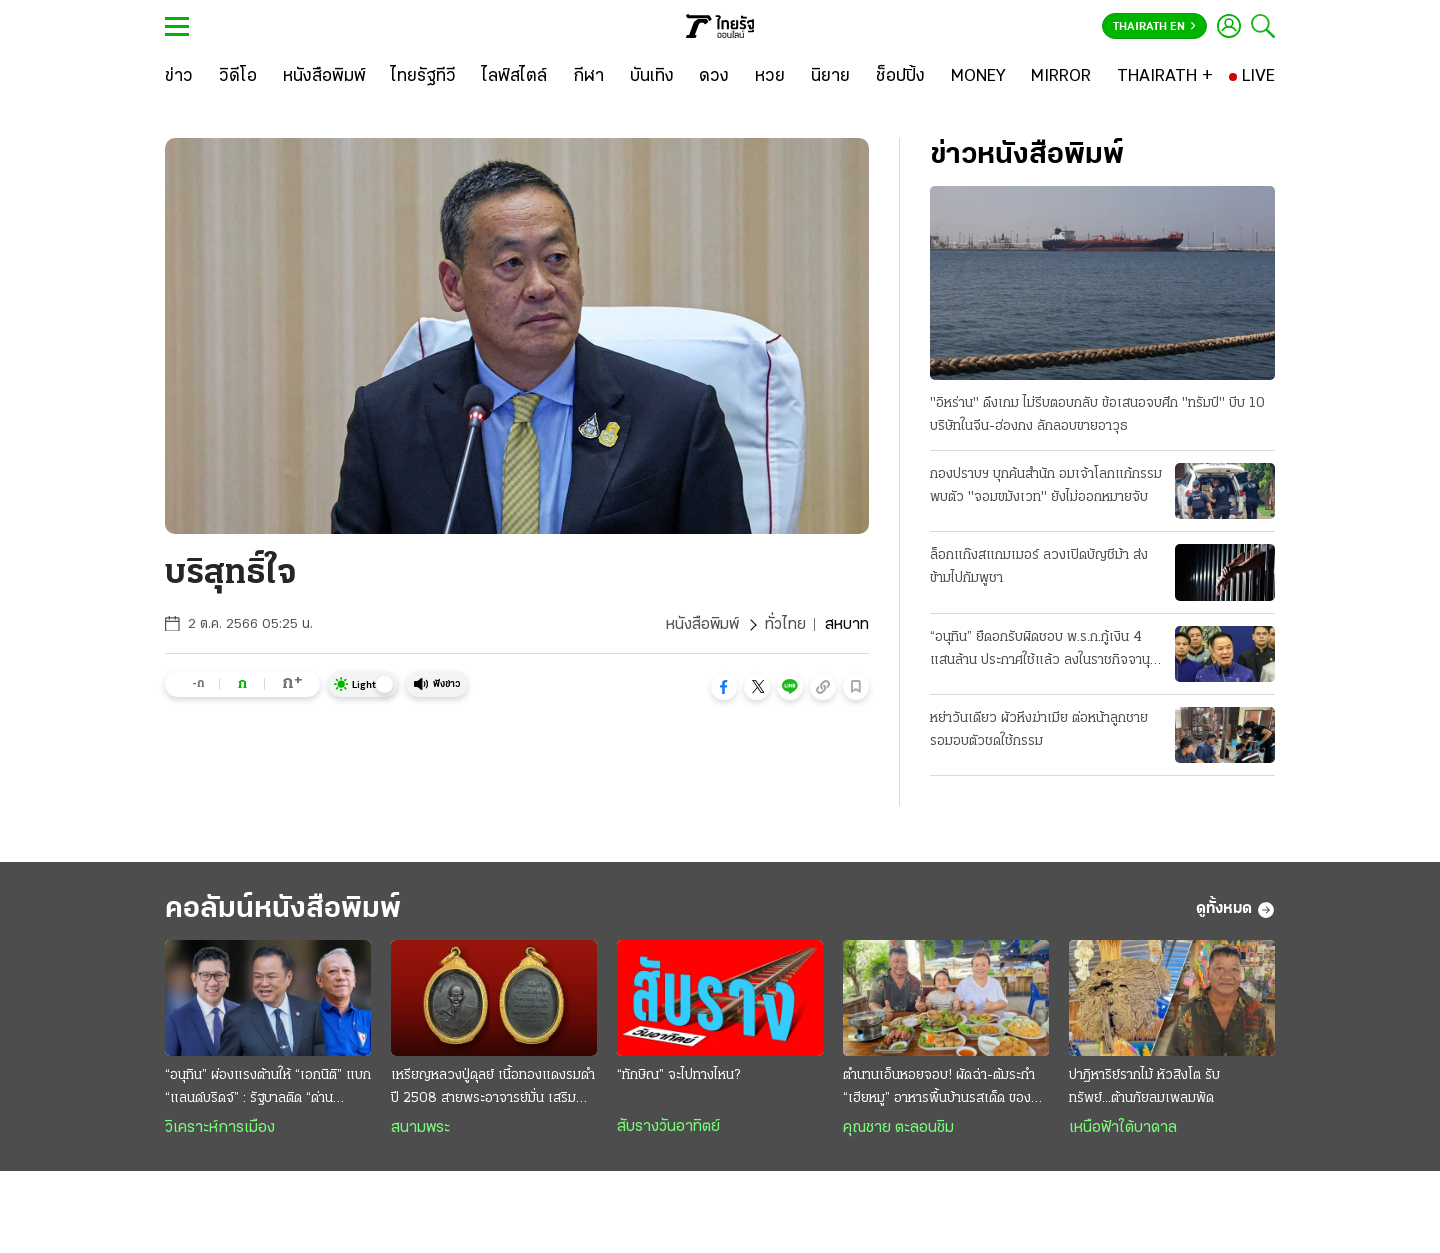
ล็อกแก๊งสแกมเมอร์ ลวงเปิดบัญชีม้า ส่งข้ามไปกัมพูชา (1039, 567)
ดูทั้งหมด (1235, 910)
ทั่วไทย (785, 625)
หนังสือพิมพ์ (702, 625)
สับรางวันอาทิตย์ (668, 1127)
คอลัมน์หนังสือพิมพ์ (283, 909)
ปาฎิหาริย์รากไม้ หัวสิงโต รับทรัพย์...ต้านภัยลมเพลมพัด (1144, 1087)
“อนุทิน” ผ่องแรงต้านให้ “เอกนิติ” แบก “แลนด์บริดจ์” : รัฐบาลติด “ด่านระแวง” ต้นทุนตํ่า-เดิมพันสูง (268, 1089)
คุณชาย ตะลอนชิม (898, 1128)
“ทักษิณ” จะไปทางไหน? (678, 1075)
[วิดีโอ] (238, 77)
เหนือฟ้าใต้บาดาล (1123, 1128)
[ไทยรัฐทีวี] (423, 77)
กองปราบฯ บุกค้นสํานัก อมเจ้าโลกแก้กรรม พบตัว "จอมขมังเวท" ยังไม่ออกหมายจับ (1046, 486)
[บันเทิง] (652, 77)
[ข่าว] (179, 77)
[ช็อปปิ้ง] (900, 77)
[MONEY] (978, 77)
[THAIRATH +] (1165, 77)
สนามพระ (420, 1128)
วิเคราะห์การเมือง (220, 1128)
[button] (724, 687)
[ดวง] (714, 77)
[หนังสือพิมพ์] (324, 77)
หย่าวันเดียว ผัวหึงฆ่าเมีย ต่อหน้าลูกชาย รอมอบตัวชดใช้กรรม (1039, 730)
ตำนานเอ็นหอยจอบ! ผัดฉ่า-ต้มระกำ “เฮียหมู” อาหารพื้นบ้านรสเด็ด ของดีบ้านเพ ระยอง (941, 1089)
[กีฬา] (588, 77)
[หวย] (770, 77)
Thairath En (1154, 27)
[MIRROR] (1061, 77)
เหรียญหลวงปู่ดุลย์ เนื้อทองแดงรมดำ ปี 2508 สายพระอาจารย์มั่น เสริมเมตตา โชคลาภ (493, 1089)
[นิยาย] (830, 77)
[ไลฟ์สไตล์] (514, 77)
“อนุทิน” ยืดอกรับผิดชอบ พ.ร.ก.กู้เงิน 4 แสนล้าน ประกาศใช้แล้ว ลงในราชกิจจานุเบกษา (1040, 651)
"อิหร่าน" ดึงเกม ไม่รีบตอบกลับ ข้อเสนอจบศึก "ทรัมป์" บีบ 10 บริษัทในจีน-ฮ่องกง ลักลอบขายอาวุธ (1097, 415)
